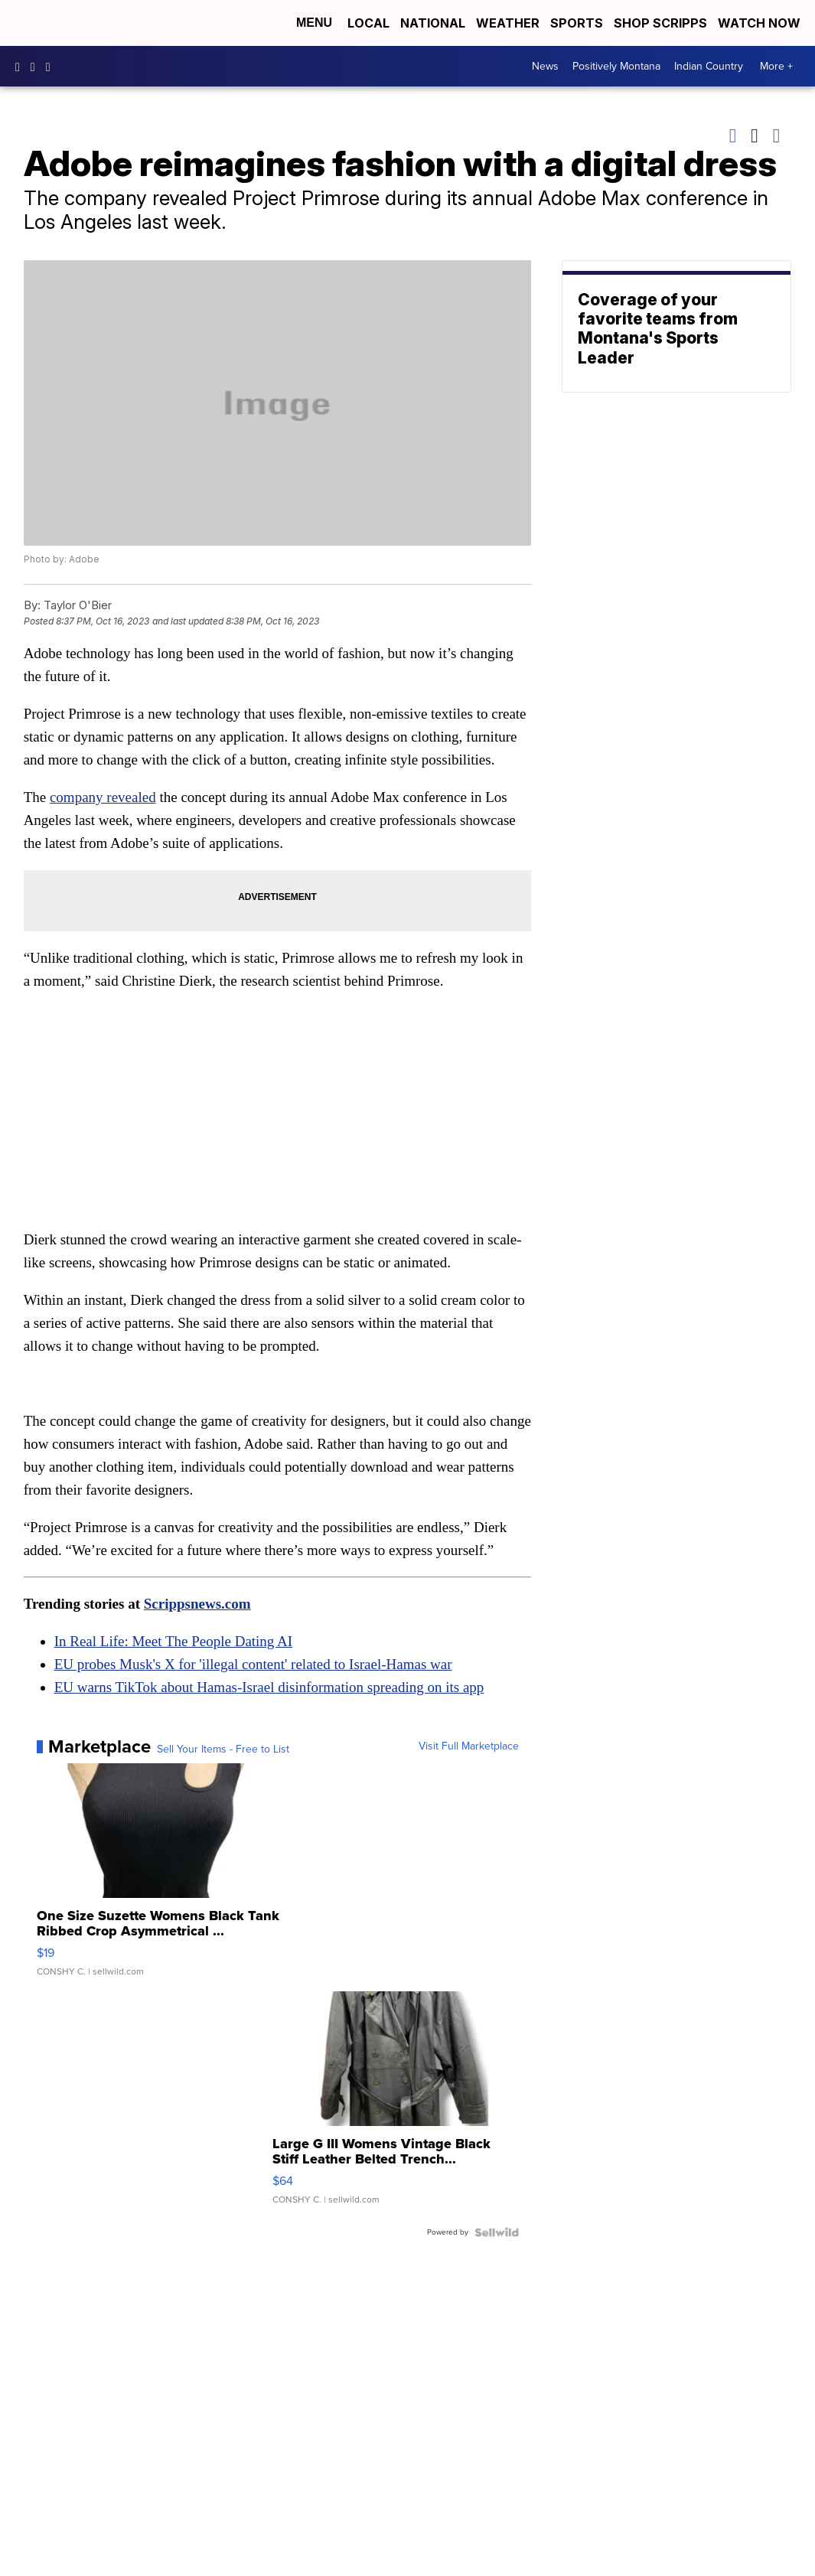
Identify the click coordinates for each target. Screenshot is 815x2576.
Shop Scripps (660, 23)
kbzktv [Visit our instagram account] (37, 66)
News (545, 66)
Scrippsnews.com (197, 1604)
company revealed (103, 797)
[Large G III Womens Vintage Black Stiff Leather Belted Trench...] (395, 2105)
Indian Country (708, 66)
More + (776, 66)
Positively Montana (616, 66)
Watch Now (761, 23)
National (432, 23)
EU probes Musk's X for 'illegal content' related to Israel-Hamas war (253, 1664)
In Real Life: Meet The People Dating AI (173, 1641)
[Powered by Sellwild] (496, 2232)
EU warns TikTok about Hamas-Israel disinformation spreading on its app (269, 1687)
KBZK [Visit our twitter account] (52, 66)
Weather (508, 23)
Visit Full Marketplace (469, 1746)
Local (368, 23)
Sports (576, 23)
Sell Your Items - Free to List (223, 1749)
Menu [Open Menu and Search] (314, 22)
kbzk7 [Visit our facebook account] (21, 66)
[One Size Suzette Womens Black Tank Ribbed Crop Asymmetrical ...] (160, 1877)
